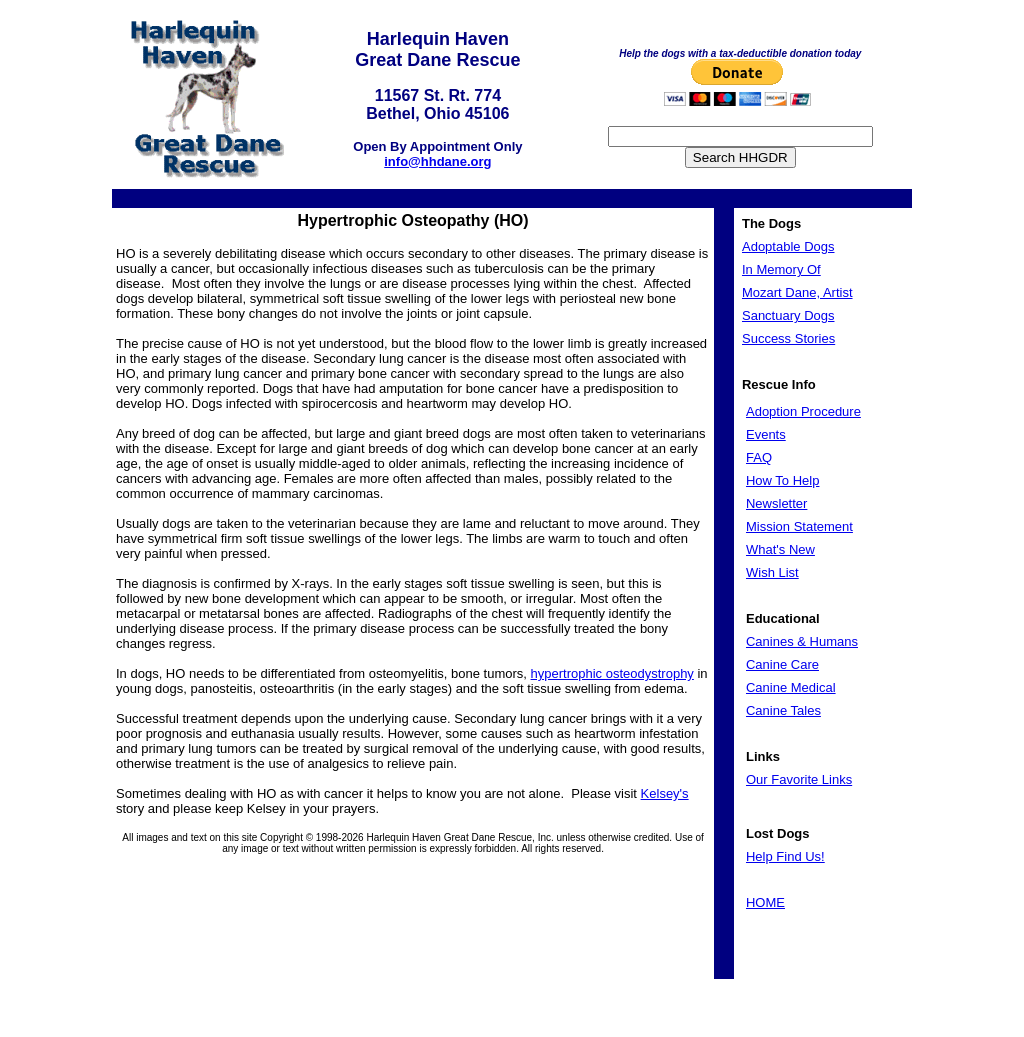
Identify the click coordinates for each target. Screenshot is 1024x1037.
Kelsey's (665, 793)
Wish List (772, 572)
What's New (780, 549)
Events (766, 434)
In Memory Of (781, 269)
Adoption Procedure (803, 411)
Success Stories (788, 338)
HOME (765, 902)
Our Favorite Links (799, 779)
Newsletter (776, 503)
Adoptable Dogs (788, 246)
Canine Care (782, 664)
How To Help (782, 480)
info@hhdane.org (437, 161)
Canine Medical (791, 687)
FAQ (759, 457)
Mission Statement (799, 526)
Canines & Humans (802, 641)
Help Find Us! (785, 856)
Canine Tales (783, 710)
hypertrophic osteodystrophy (612, 673)
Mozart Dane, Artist (797, 292)
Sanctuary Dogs (788, 315)
